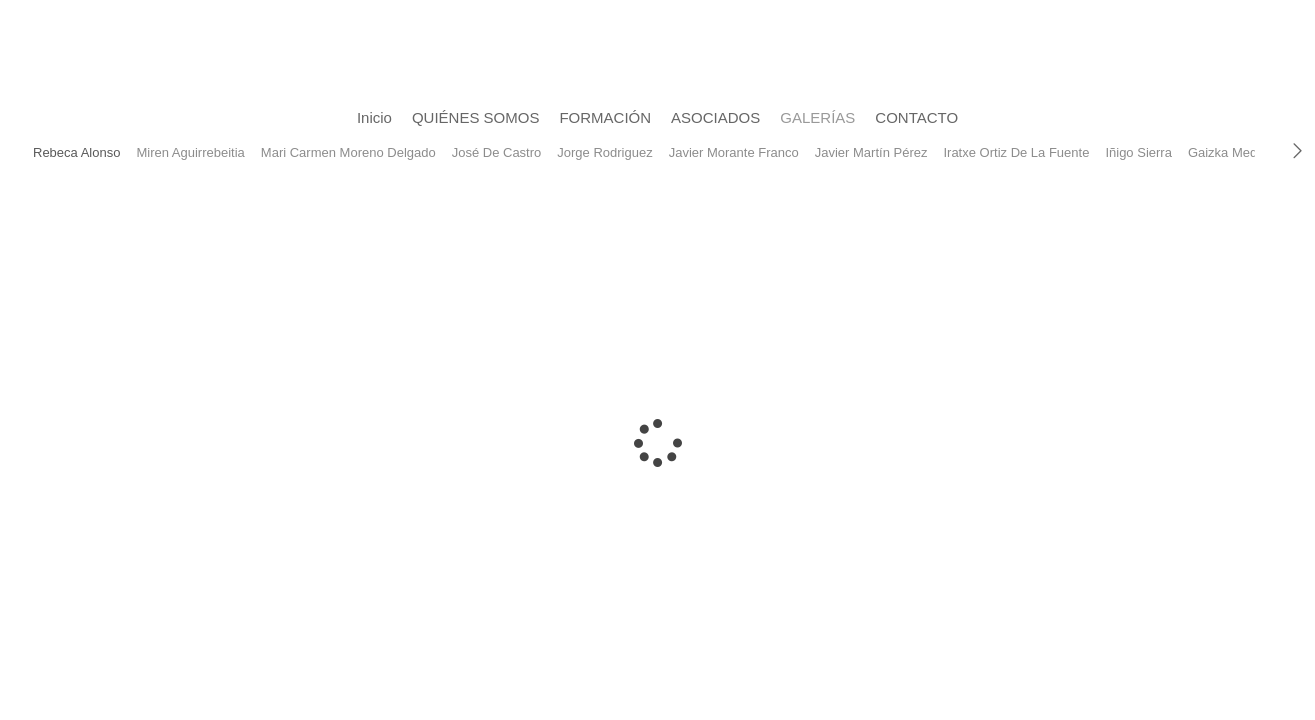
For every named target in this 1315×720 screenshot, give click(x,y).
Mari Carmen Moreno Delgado (348, 152)
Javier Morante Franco (734, 152)
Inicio (374, 117)
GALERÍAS (817, 117)
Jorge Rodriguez (604, 152)
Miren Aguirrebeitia (190, 152)
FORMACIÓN (605, 117)
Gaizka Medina (1231, 152)
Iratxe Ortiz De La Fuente (1016, 152)
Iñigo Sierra (1138, 152)
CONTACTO (916, 117)
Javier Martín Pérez (871, 152)
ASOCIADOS (715, 117)
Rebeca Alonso (76, 152)
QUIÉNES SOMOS (476, 117)
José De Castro (497, 152)
